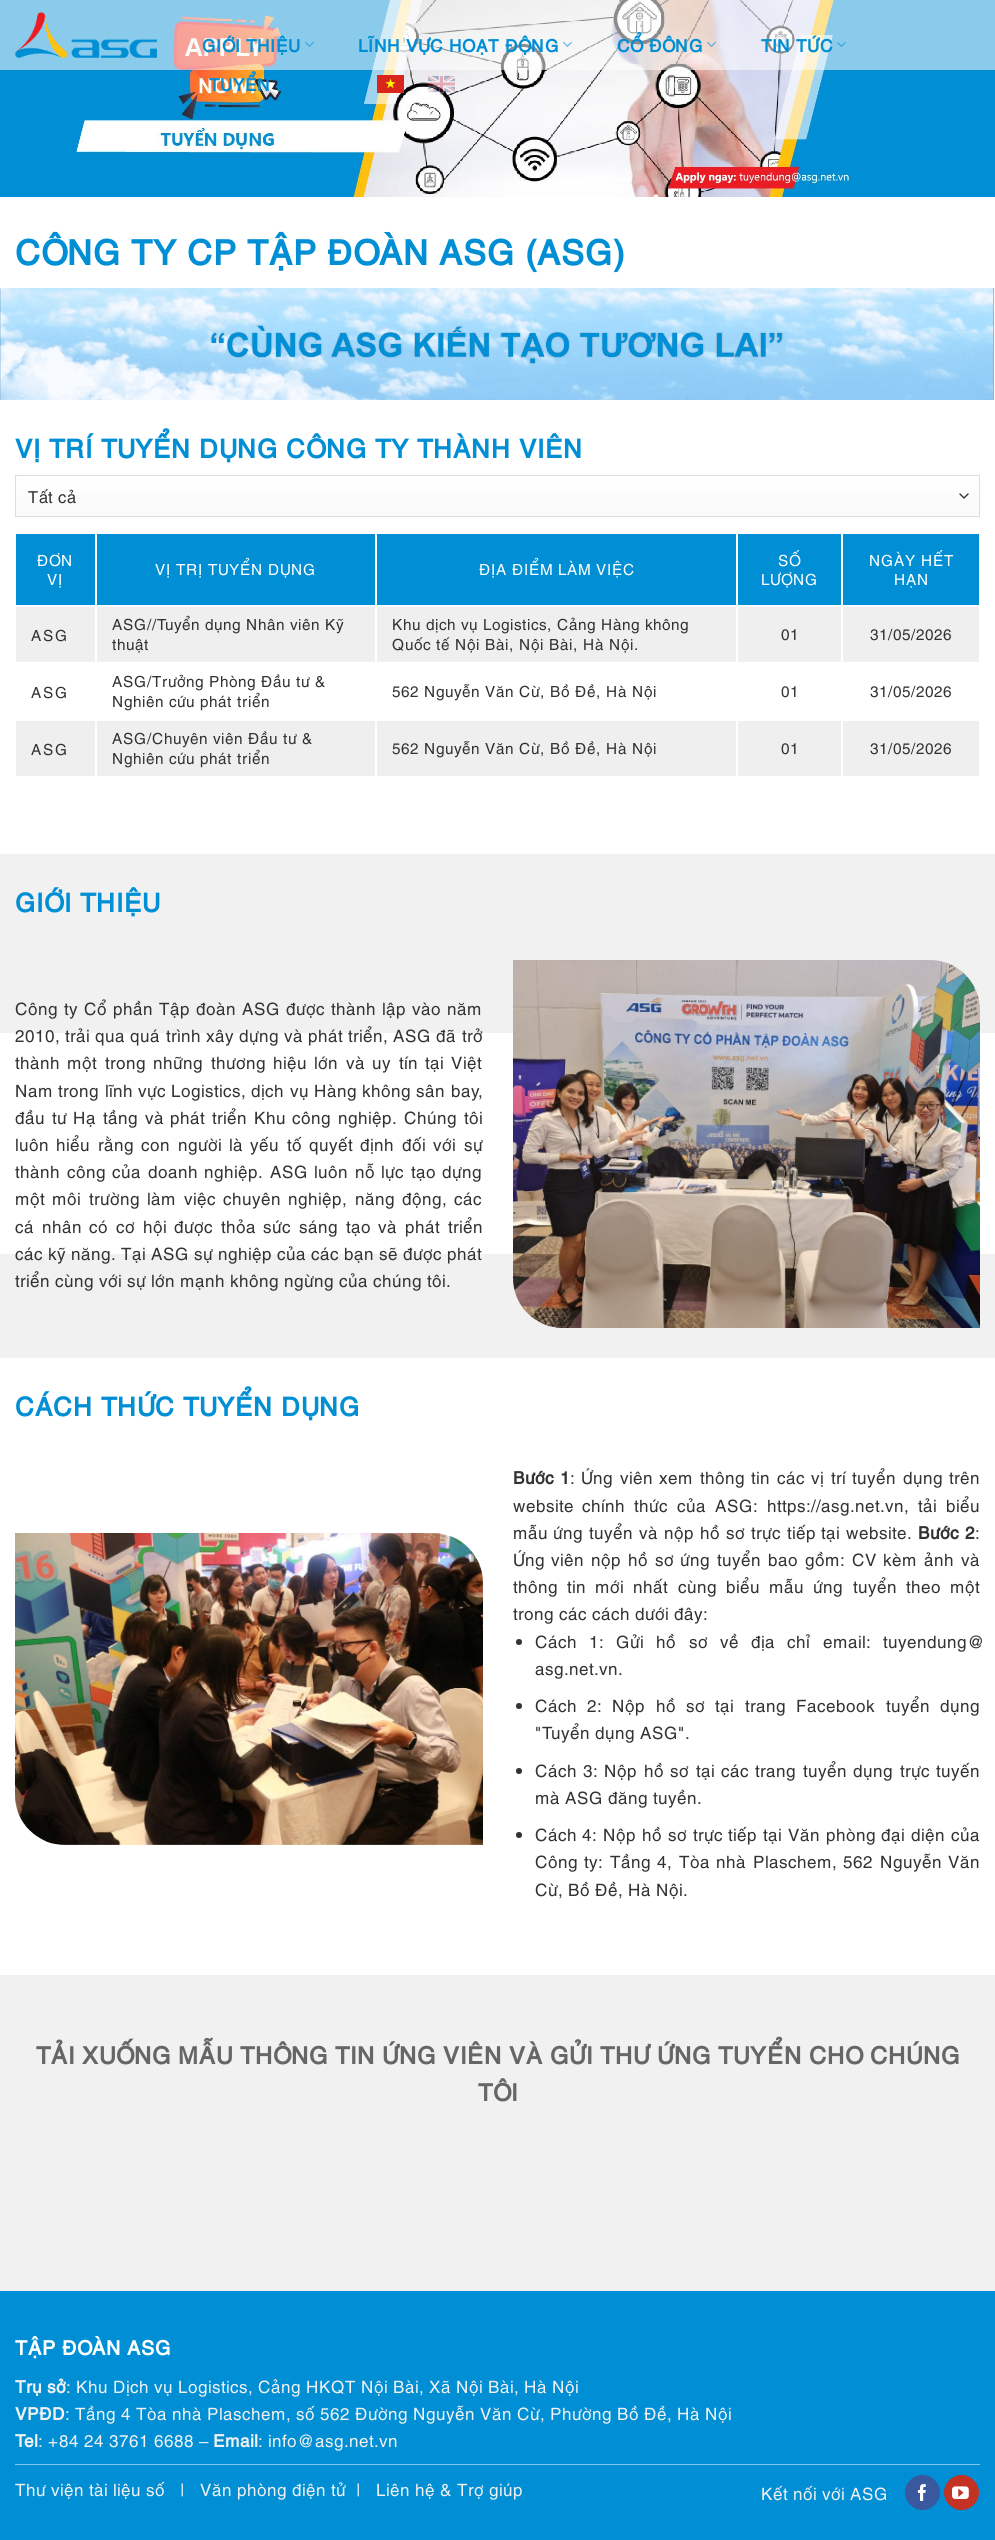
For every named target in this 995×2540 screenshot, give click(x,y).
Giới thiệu (258, 44)
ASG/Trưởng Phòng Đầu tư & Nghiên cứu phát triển (219, 690)
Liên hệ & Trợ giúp (449, 2488)
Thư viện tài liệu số (90, 2488)
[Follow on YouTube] (961, 2493)
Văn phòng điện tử (273, 2488)
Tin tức (804, 44)
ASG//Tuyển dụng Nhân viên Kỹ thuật (228, 633)
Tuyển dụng (276, 83)
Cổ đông (667, 44)
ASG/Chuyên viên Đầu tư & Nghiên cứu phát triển (212, 747)
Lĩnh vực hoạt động (465, 44)
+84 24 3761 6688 (121, 2439)
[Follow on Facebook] (922, 2493)
